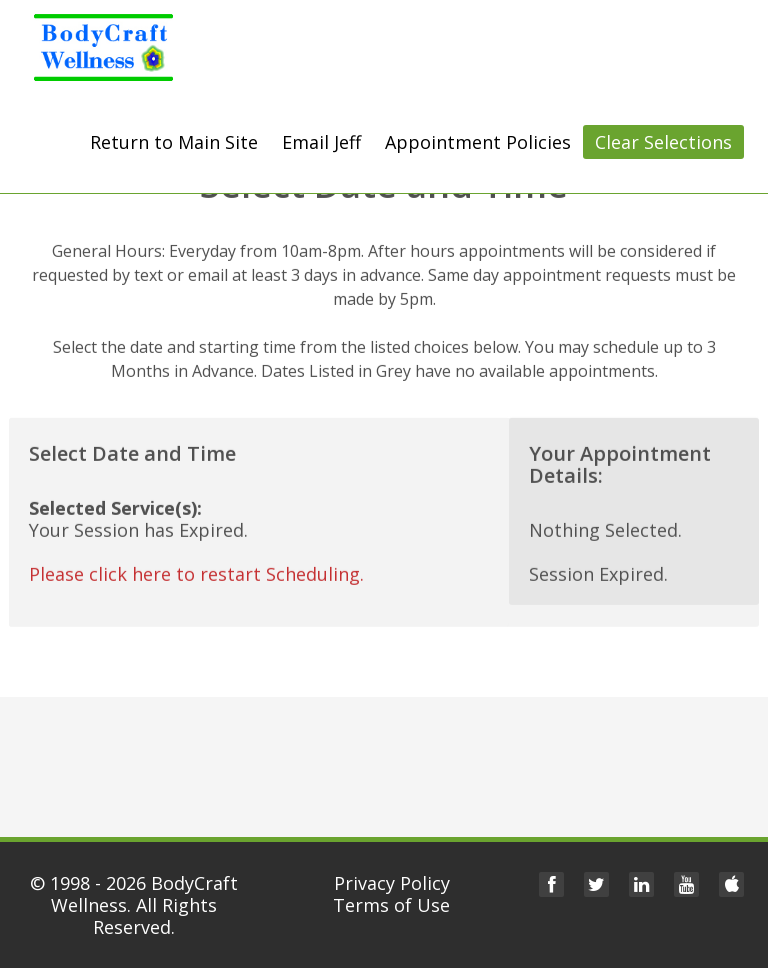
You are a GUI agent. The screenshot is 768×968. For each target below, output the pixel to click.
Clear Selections (663, 142)
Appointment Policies (478, 142)
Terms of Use (391, 905)
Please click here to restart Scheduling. (196, 572)
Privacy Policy (392, 883)
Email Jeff (321, 142)
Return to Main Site (174, 142)
